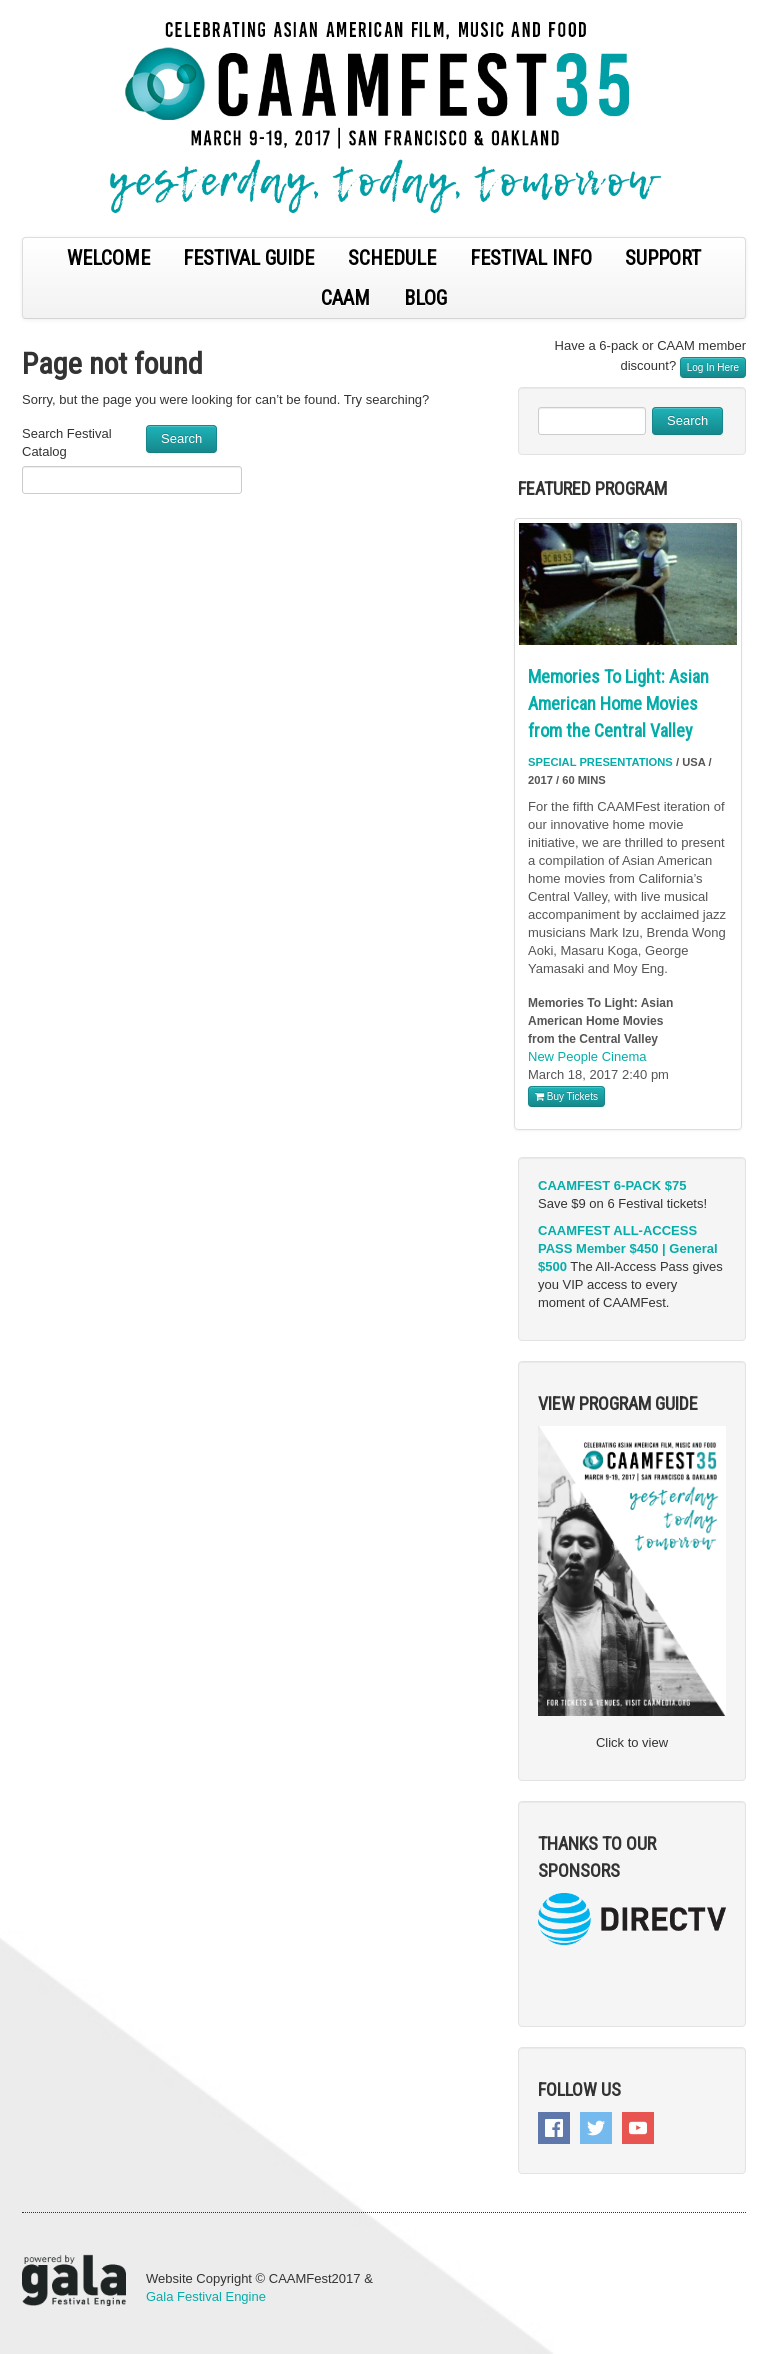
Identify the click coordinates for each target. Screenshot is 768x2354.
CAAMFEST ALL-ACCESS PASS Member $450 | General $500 (628, 1248)
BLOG (425, 298)
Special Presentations (600, 762)
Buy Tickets (566, 1096)
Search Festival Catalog (67, 442)
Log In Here (713, 367)
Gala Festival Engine (206, 2296)
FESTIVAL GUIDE (248, 258)
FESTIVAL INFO (531, 258)
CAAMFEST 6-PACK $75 (612, 1185)
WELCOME (108, 258)
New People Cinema (587, 1056)
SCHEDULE (392, 258)
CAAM (345, 298)
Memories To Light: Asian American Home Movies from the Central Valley (618, 703)
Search (181, 438)
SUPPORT (663, 258)
